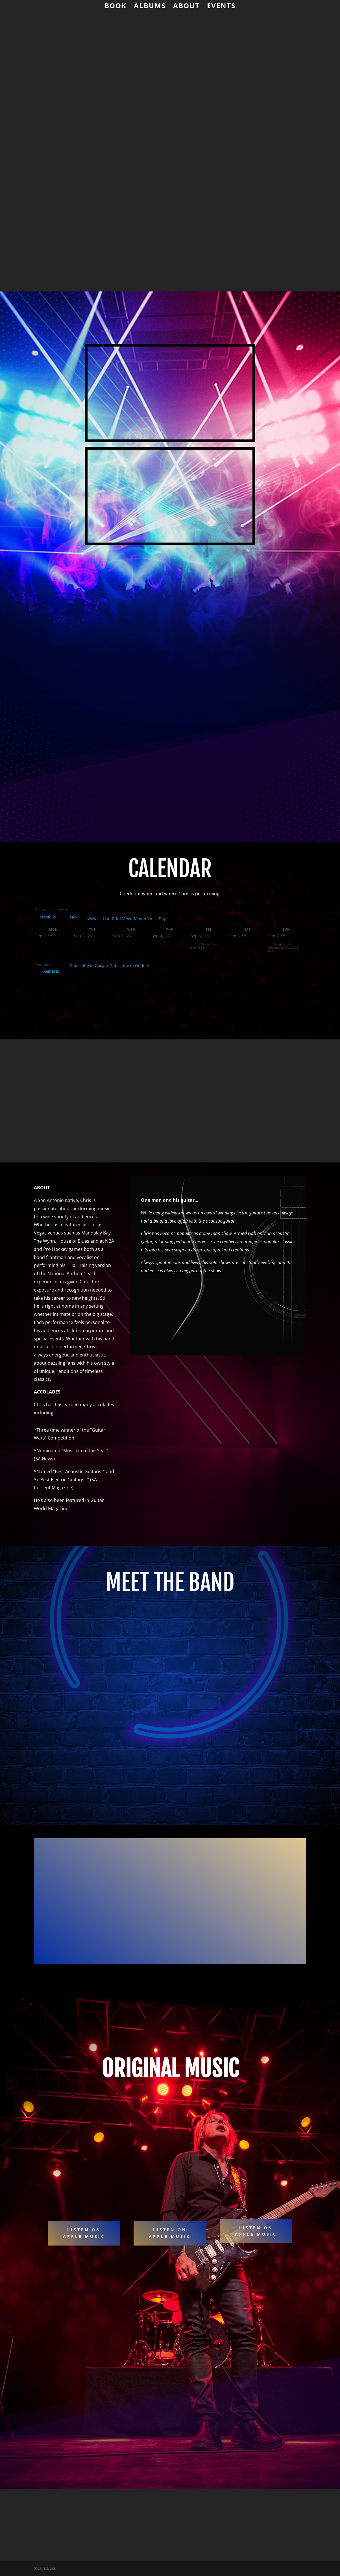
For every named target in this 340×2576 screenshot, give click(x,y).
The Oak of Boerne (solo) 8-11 (205, 944)
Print (121, 918)
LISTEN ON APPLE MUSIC (170, 2233)
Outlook (130, 965)
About (186, 7)
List (98, 918)
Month (140, 918)
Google (89, 965)
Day (162, 918)
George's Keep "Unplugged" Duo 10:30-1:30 (284, 946)
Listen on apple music (84, 2233)
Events (221, 7)
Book (115, 7)
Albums (150, 7)
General (48, 971)
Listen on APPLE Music (256, 2231)
